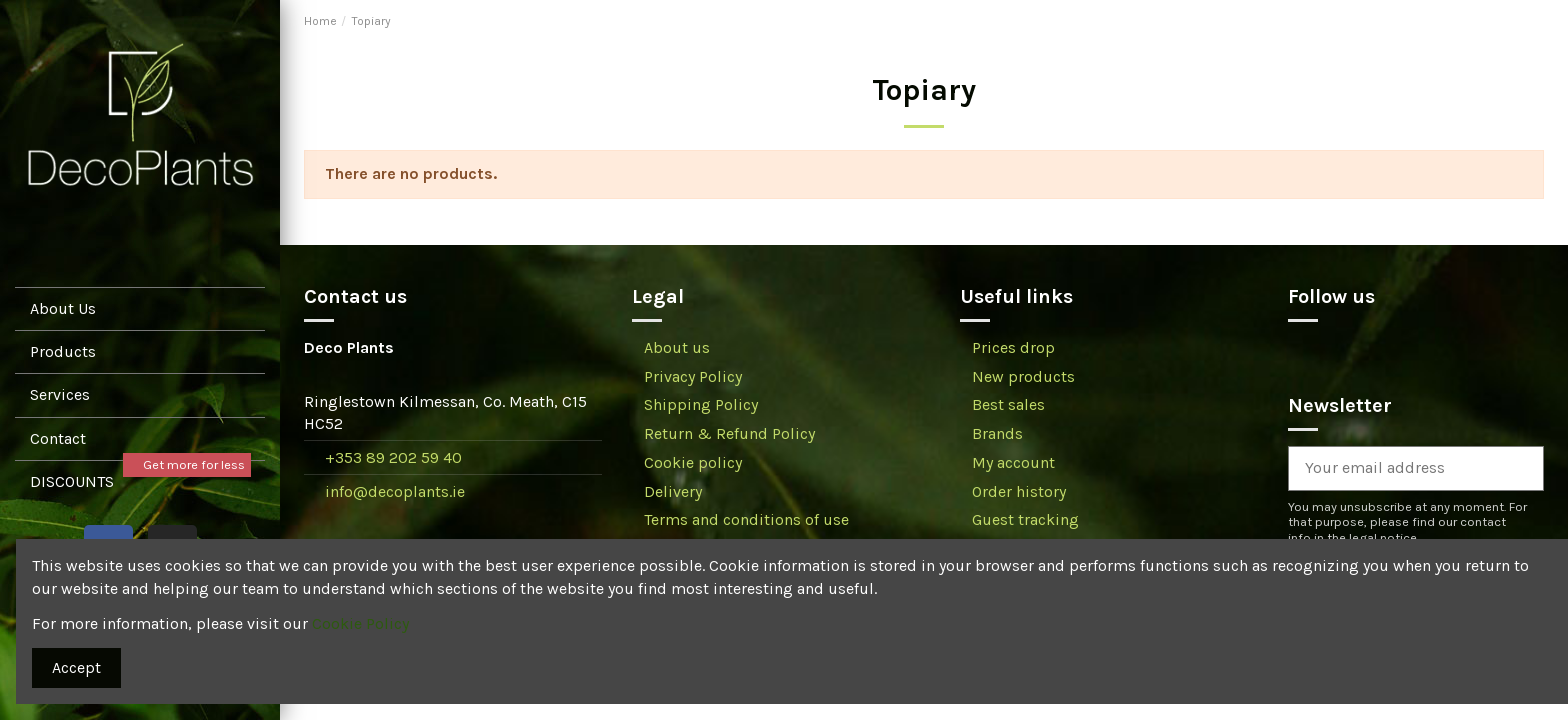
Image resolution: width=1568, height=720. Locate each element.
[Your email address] (1392, 468)
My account (1013, 462)
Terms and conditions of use (746, 519)
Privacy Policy (693, 376)
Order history (1019, 491)
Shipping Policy (701, 404)
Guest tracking (1025, 519)
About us (677, 347)
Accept (76, 667)
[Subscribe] (1519, 468)
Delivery (673, 491)
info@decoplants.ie (395, 491)
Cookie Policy (360, 623)
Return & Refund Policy (729, 433)
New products (1023, 376)
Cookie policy (693, 462)
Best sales (1008, 404)
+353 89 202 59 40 (393, 457)
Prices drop (1013, 347)
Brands (997, 433)
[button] (140, 394)
